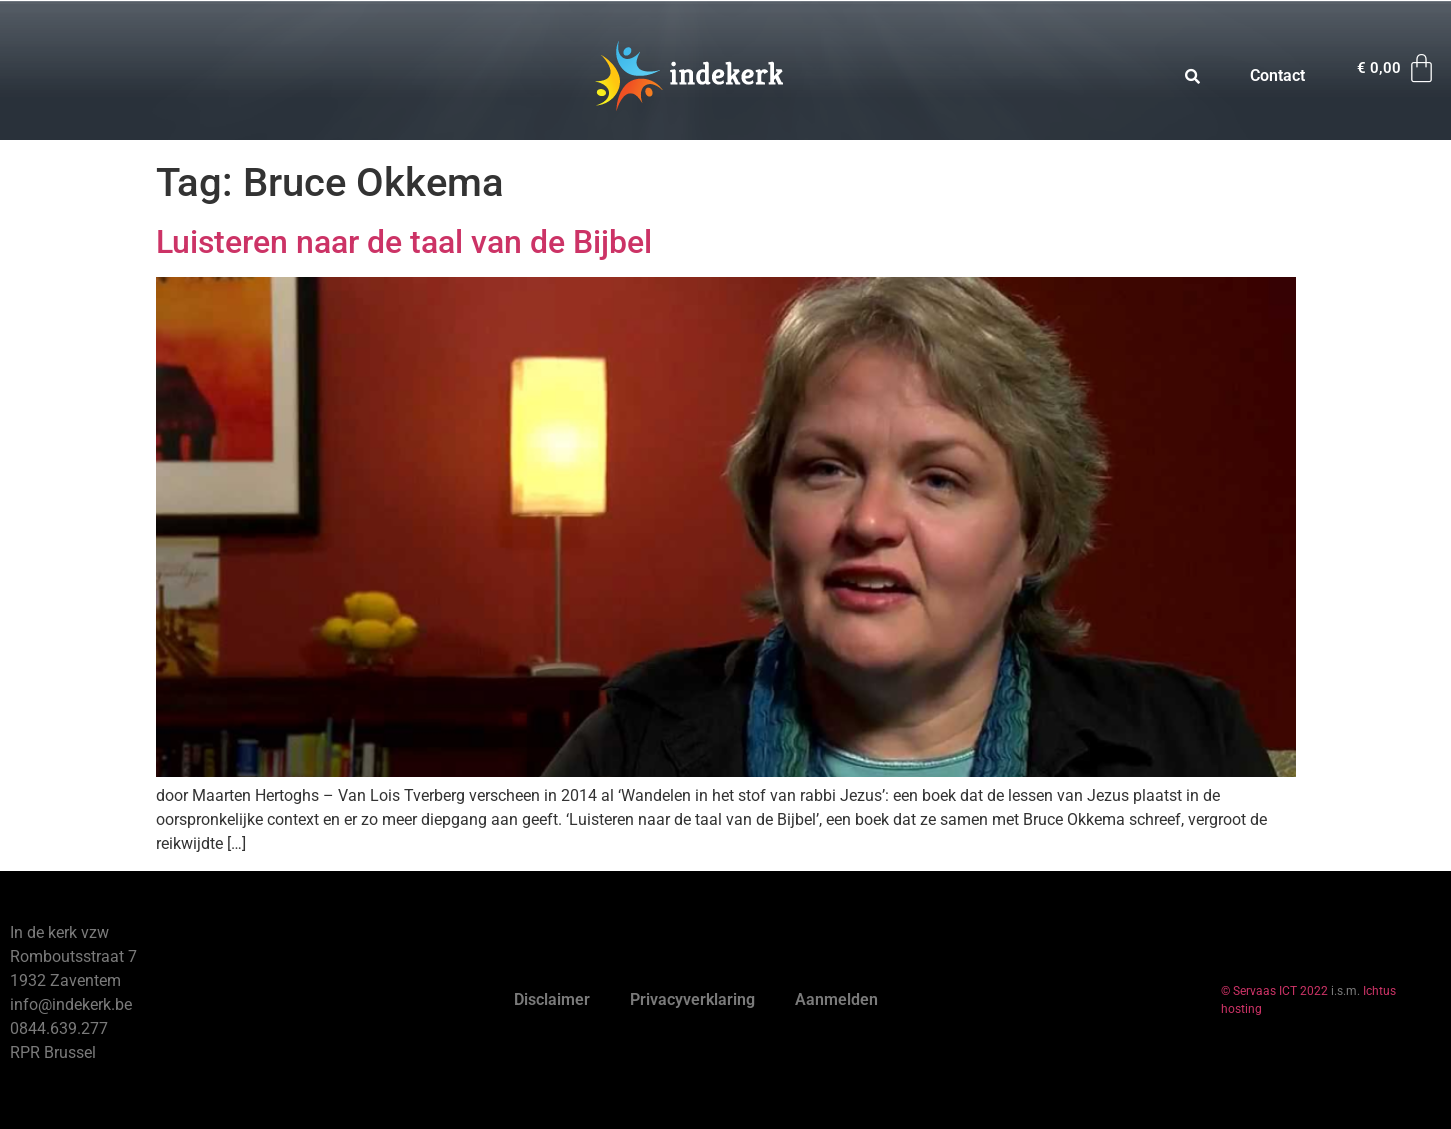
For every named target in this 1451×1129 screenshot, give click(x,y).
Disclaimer (552, 999)
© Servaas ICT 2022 (1274, 991)
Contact (1277, 75)
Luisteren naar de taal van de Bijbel (404, 242)
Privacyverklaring (692, 999)
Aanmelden (836, 999)
